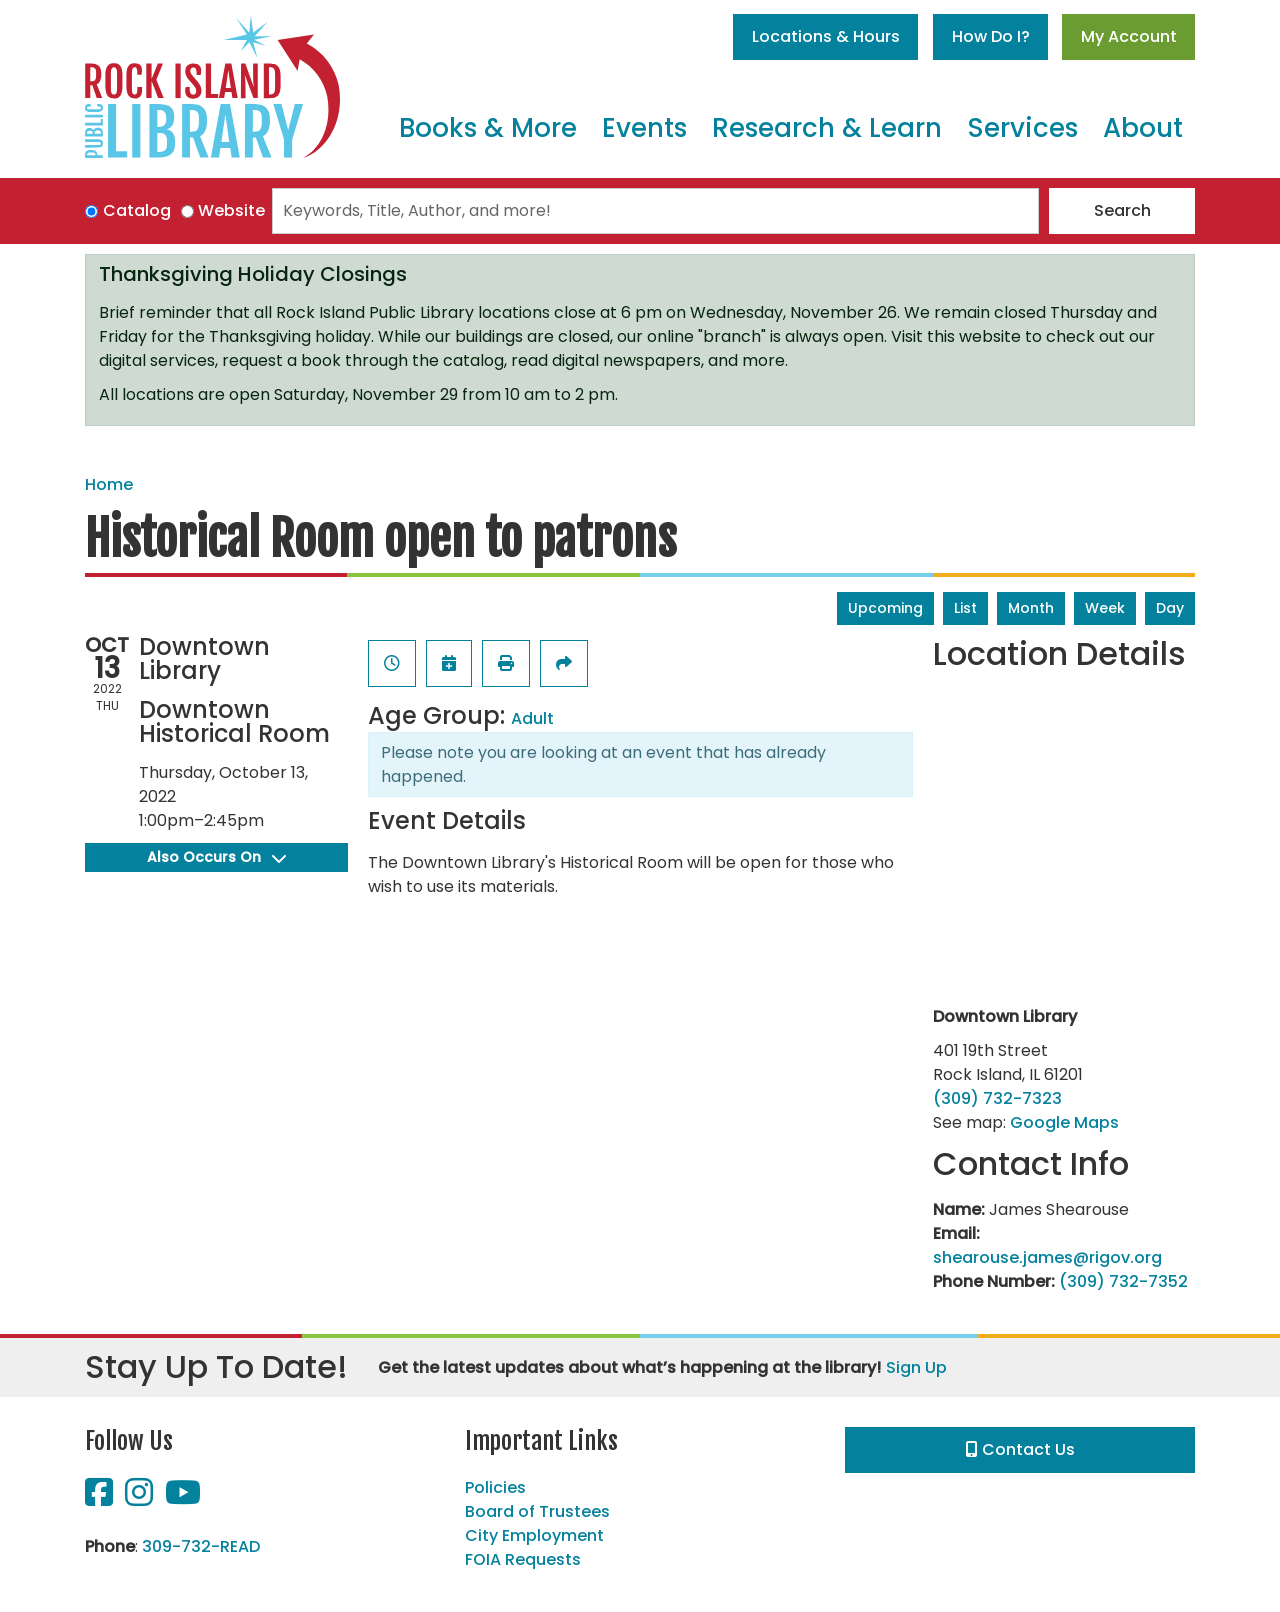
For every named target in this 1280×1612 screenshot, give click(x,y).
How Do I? (991, 36)
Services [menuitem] (1022, 128)
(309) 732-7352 (1123, 1281)
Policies (495, 1487)
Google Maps (1064, 1122)
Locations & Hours (826, 36)
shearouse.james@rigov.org (1047, 1257)
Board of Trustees (537, 1511)
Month (1031, 608)
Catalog (137, 210)
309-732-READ (201, 1546)
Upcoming (885, 608)
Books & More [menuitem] (488, 128)
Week (1105, 608)
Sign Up (916, 1367)
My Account (1129, 36)
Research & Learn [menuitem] (827, 128)
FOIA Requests (523, 1559)
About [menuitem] (1143, 128)
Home (109, 484)
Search (1122, 210)
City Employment (534, 1535)
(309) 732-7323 (997, 1098)
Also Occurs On (216, 857)
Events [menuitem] (644, 128)
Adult (532, 718)
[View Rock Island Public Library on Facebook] (101, 1498)
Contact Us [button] (1020, 1449)
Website (231, 210)
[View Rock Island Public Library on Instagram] (141, 1498)
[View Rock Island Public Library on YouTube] (183, 1498)
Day (1170, 608)
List (965, 608)
